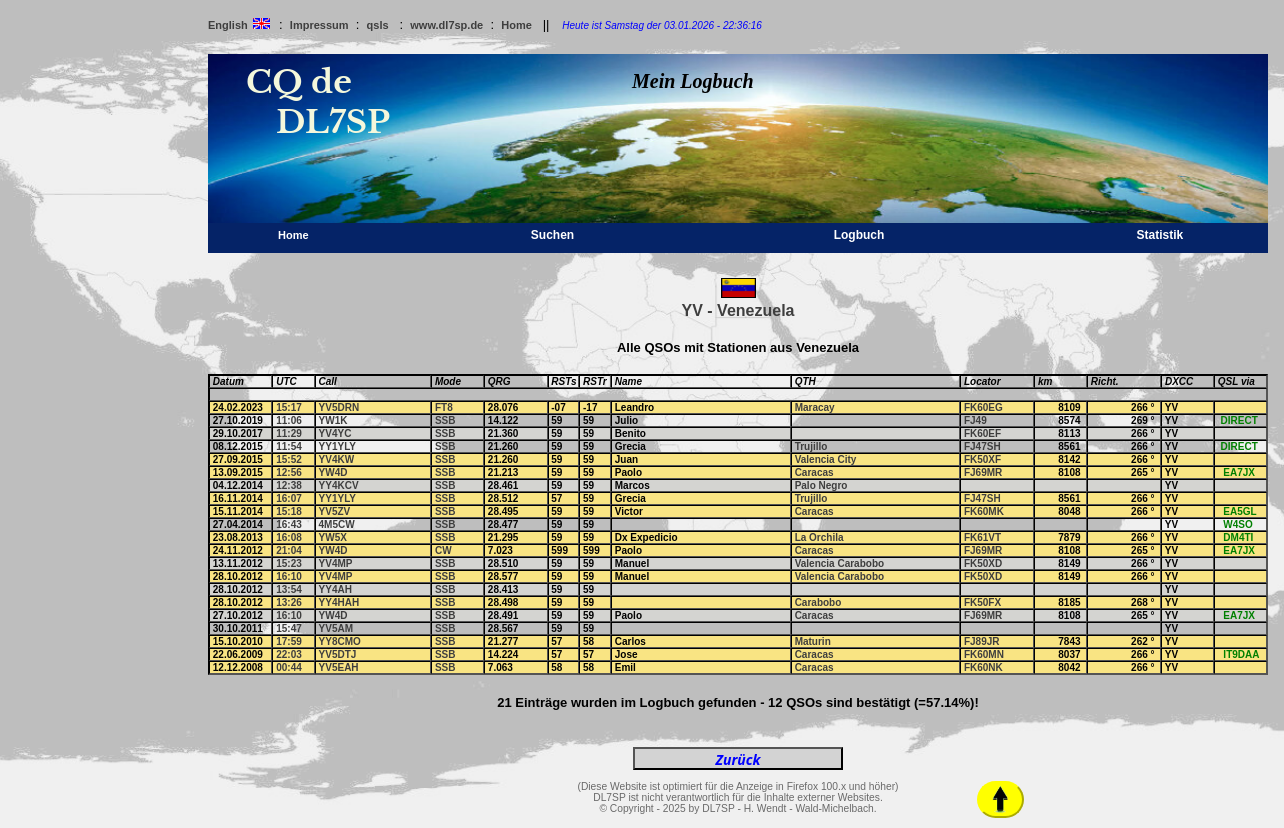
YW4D (333, 472)
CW (443, 550)
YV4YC (335, 433)
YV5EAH (339, 667)
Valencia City (826, 459)
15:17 (289, 407)
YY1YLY (337, 446)
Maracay (815, 407)
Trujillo (811, 446)
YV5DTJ (338, 654)
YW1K (333, 420)
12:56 (289, 472)
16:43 (289, 524)
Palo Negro (821, 485)
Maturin (813, 641)
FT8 (444, 407)
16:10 (289, 576)
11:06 (289, 420)
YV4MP (336, 563)
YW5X (333, 537)
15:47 (289, 628)
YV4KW (337, 459)
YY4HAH (339, 602)
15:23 (289, 563)
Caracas (814, 472)
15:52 (289, 459)
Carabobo (818, 602)
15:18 (289, 511)
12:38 (289, 485)
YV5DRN (339, 407)
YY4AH (335, 589)
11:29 (289, 433)
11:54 (289, 446)
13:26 (289, 602)
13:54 (289, 589)
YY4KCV (339, 485)
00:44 (289, 667)
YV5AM (336, 628)
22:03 (289, 654)
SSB (445, 420)
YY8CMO (340, 641)
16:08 (289, 537)
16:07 (289, 498)
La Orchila (819, 537)
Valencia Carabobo (839, 563)
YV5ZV (335, 511)
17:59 (289, 641)
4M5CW (337, 524)
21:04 (289, 550)
